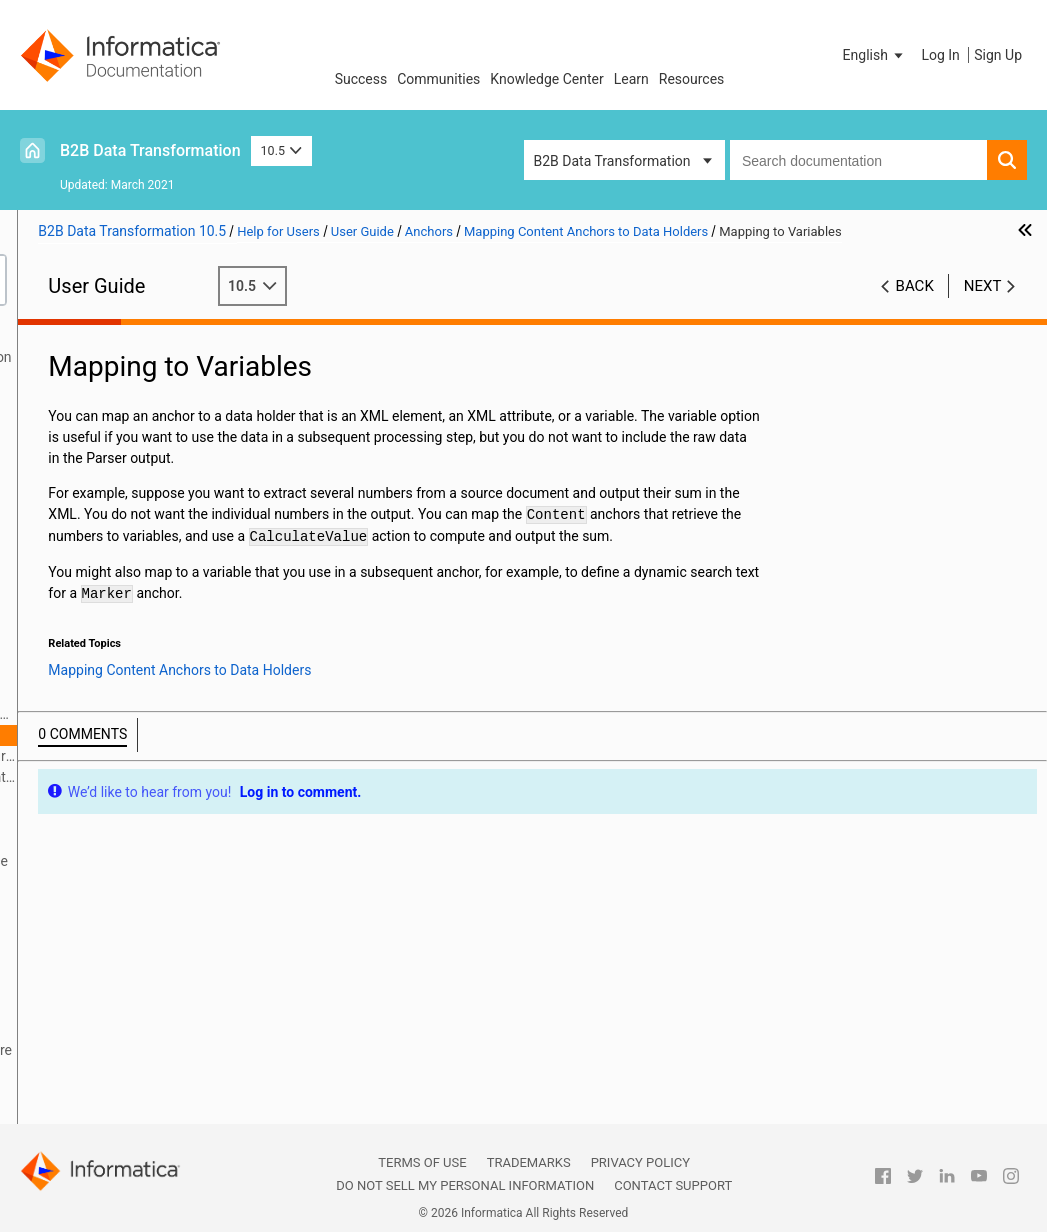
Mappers (60, 987)
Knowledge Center (546, 79)
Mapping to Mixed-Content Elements (172, 777)
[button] (875, 55)
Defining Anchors (117, 798)
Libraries (60, 483)
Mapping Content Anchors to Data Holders (143, 715)
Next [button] (983, 307)
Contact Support (673, 1185)
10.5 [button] (282, 150)
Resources (692, 79)
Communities (438, 79)
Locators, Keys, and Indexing (121, 1008)
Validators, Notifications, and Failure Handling (144, 1060)
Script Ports (69, 588)
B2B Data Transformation (150, 150)
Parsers (57, 567)
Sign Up (998, 55)
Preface (57, 336)
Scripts (54, 546)
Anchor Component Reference (157, 861)
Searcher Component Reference (120, 883)
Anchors (59, 672)
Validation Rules (83, 1092)
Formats (59, 630)
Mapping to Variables (149, 735)
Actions (56, 945)
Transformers (75, 924)
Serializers (65, 966)
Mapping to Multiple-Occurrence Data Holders (172, 756)
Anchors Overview (120, 693)
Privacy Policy (640, 1162)
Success (361, 79)
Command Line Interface (110, 525)
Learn (631, 79)
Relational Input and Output (117, 420)
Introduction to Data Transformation (144, 357)
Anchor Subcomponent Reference (125, 904)
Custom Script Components (119, 1113)
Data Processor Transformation (130, 378)
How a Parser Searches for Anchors (137, 841)
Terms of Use (422, 1162)
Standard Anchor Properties (150, 819)
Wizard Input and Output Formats (136, 399)
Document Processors (102, 609)
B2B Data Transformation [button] (612, 161)
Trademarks (529, 1162)
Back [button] (915, 307)
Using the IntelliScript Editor (119, 441)
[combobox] (858, 160)
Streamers (65, 1029)
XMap (51, 462)
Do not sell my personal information (465, 1185)
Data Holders (73, 651)
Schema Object (80, 504)
